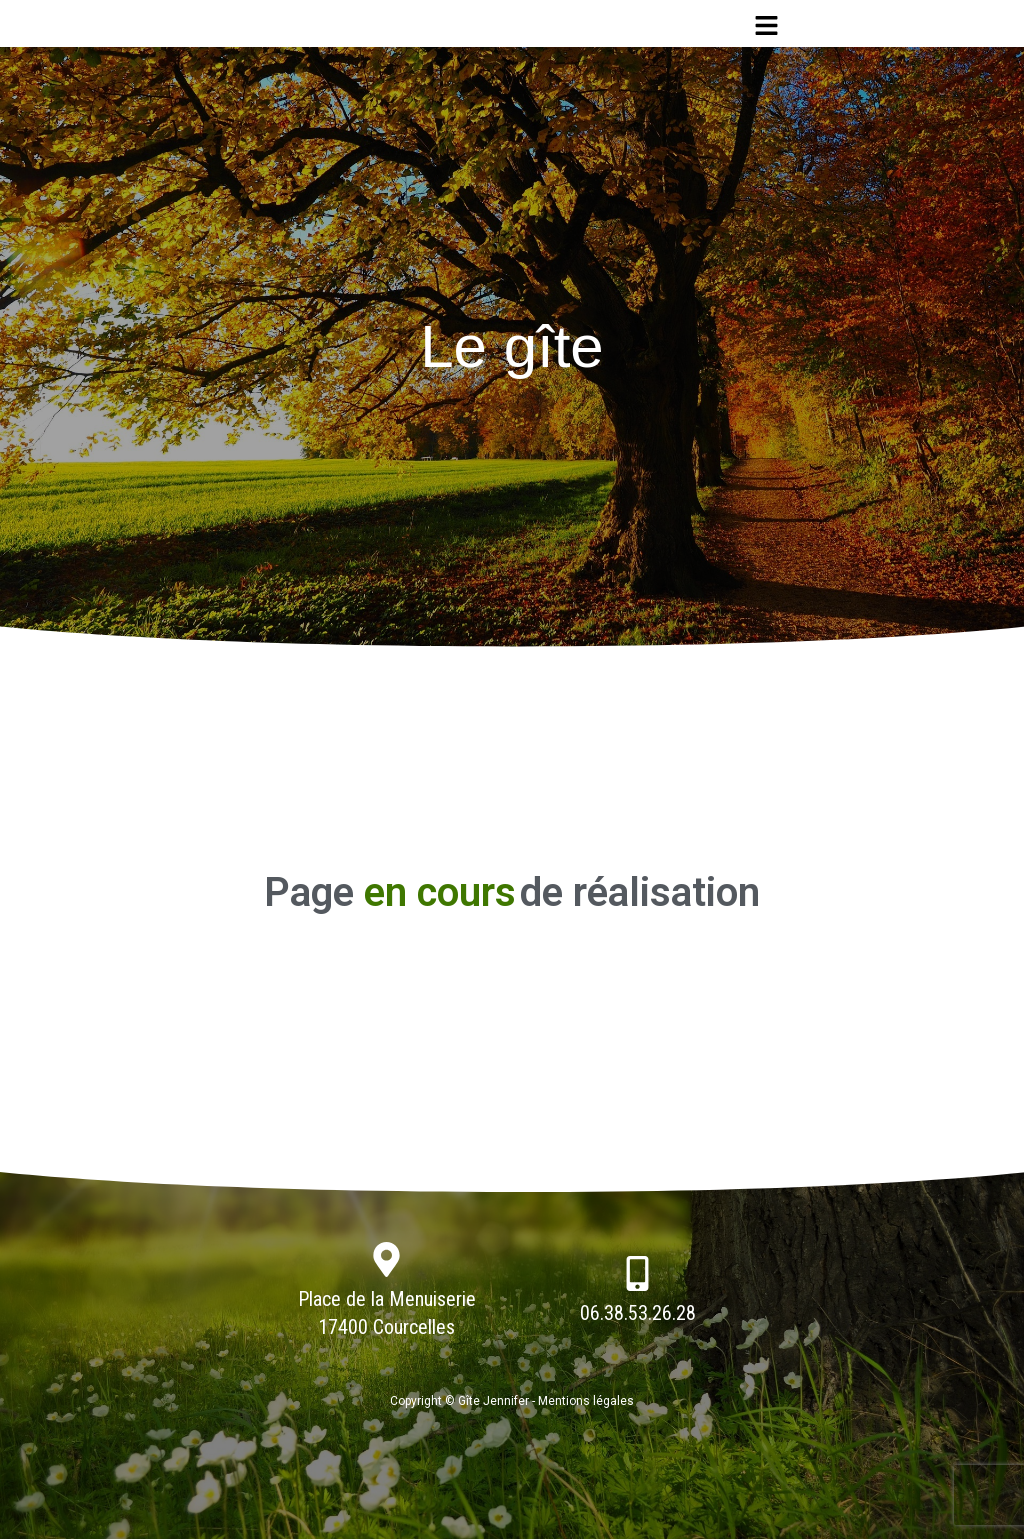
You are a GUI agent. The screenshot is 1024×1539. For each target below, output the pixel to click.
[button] (766, 26)
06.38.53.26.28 (638, 1313)
